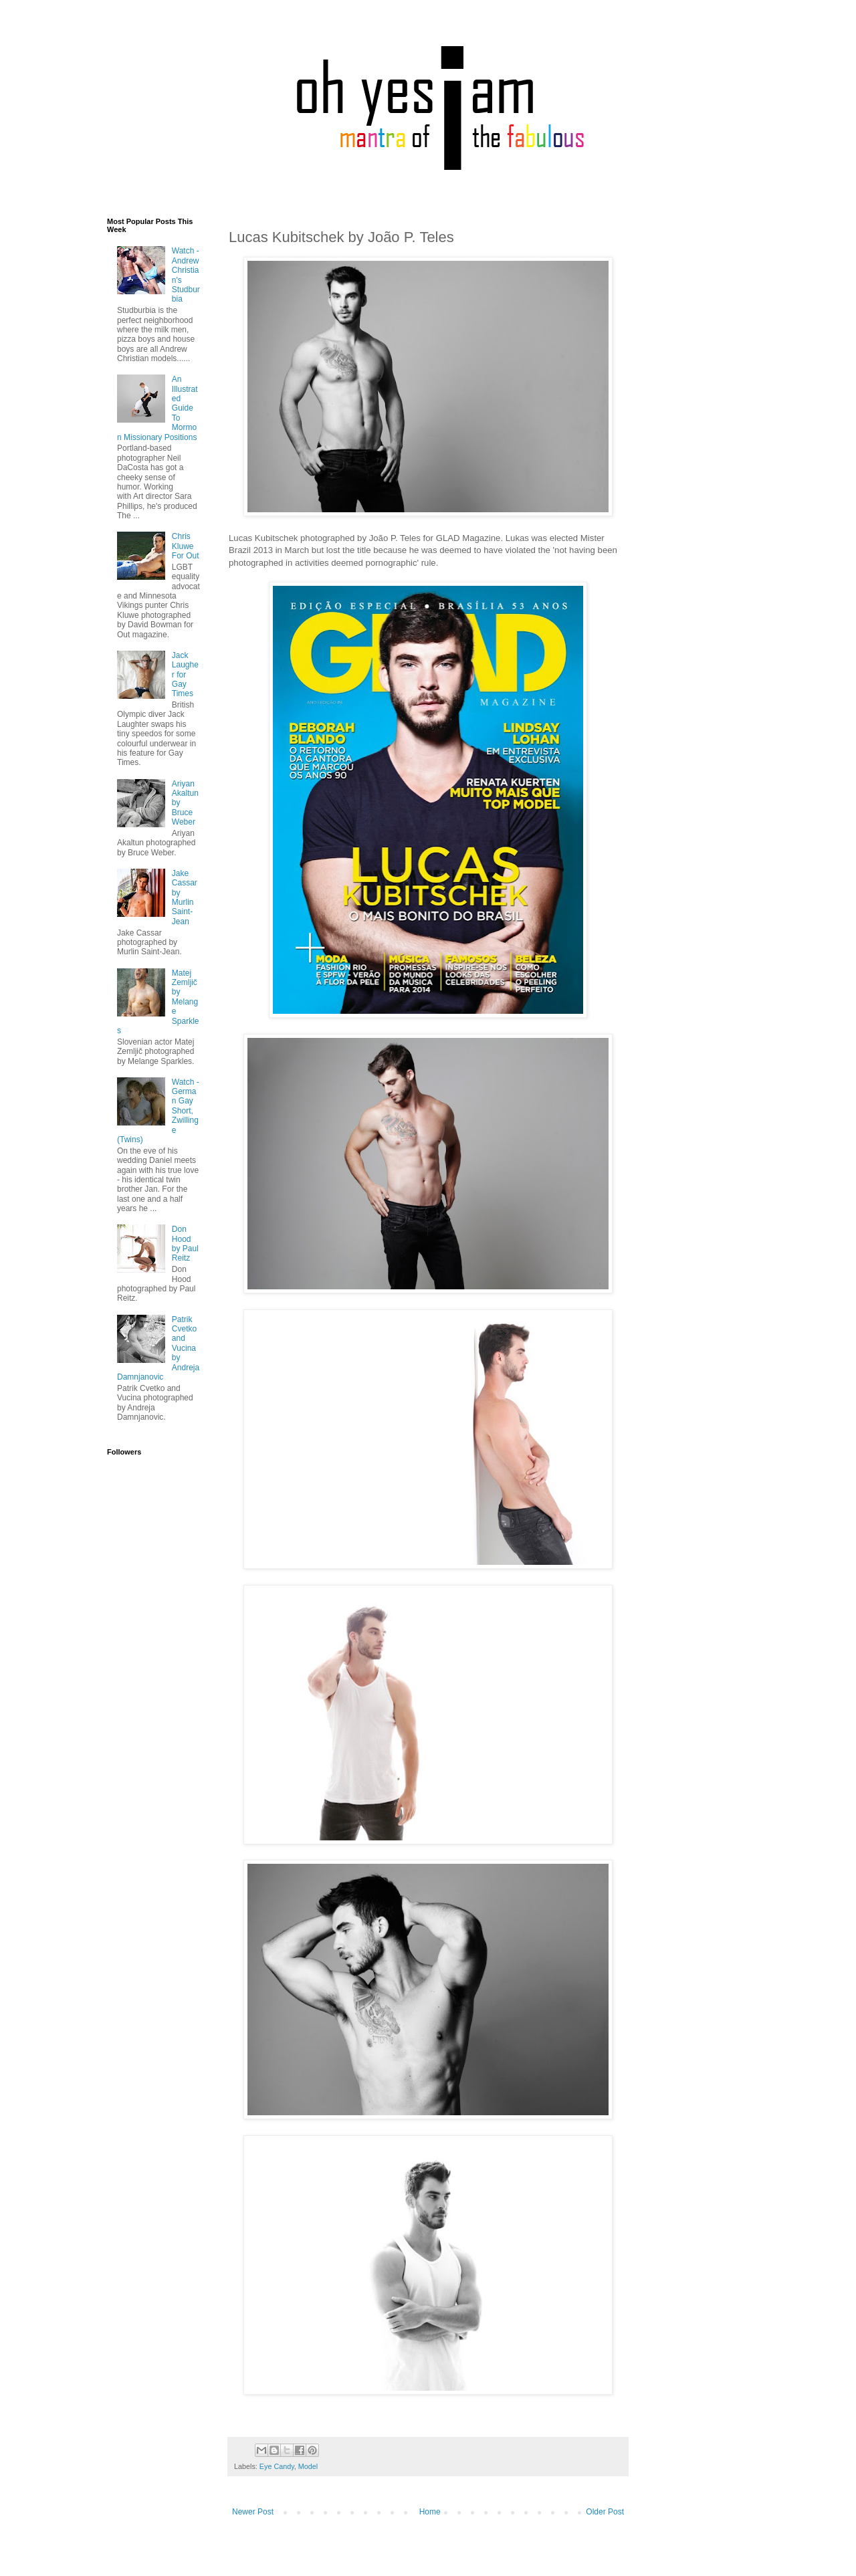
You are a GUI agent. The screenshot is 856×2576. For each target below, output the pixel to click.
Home (430, 2511)
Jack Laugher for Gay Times (185, 675)
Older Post (605, 2511)
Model (308, 2466)
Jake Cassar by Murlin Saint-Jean (184, 897)
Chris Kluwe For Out (185, 546)
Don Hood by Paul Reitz (185, 1243)
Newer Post (253, 2511)
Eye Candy (276, 2466)
